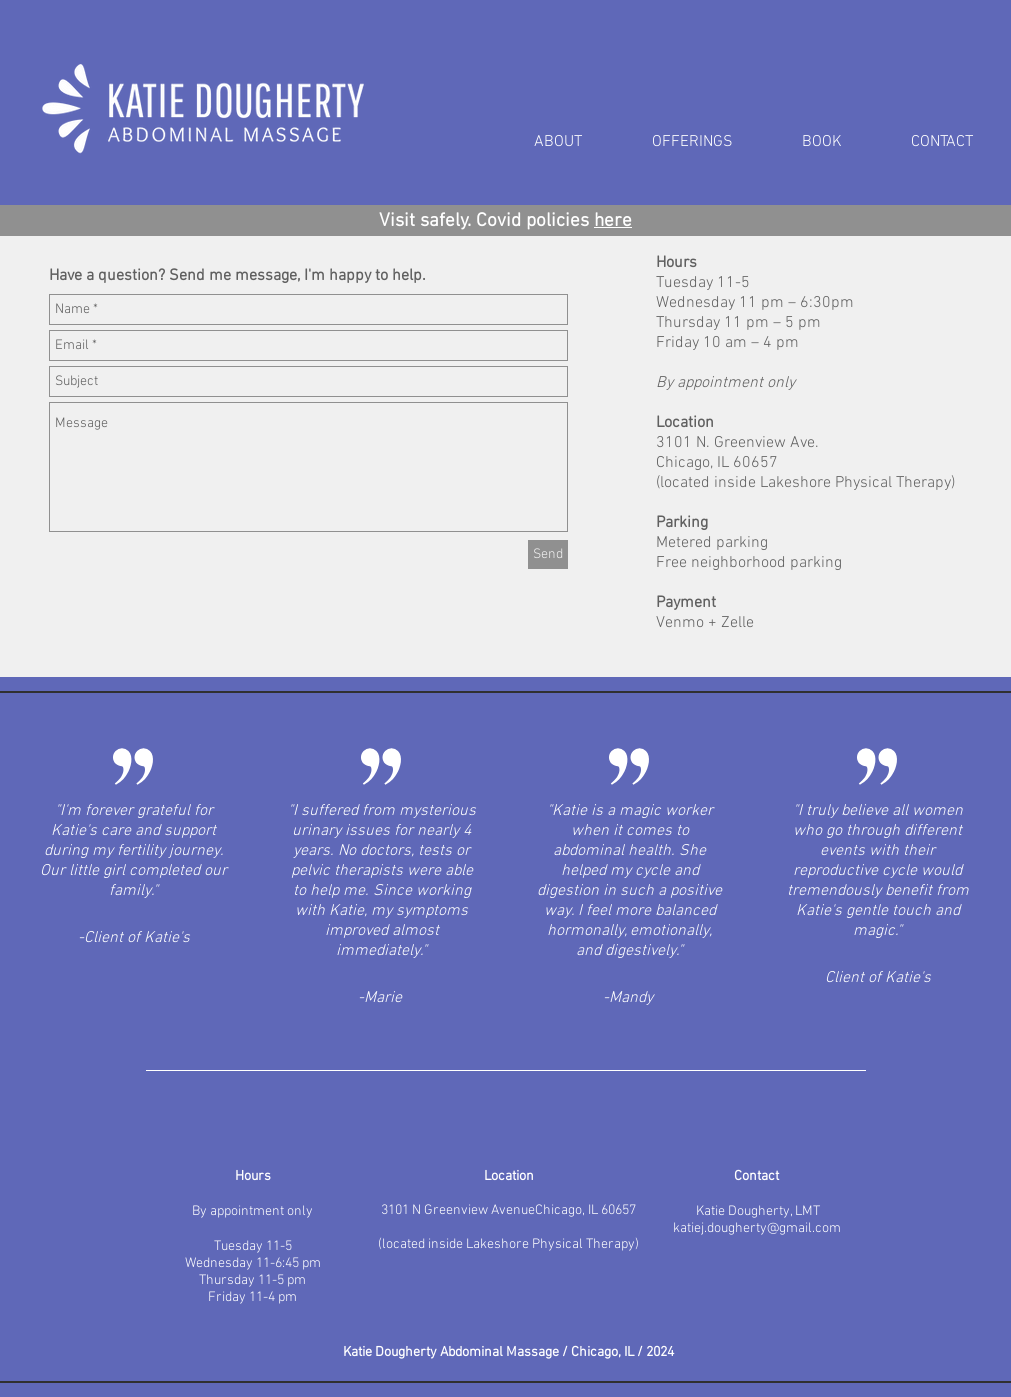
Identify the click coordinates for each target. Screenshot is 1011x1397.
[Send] (548, 554)
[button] (712, 142)
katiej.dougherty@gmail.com (757, 1228)
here (613, 221)
